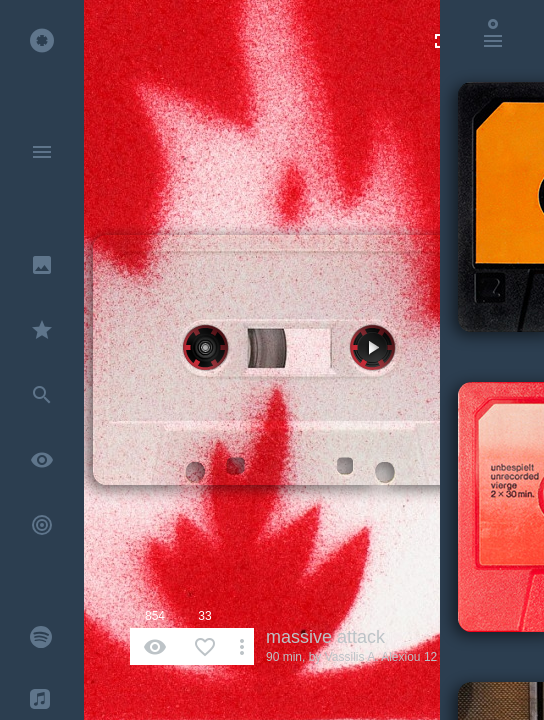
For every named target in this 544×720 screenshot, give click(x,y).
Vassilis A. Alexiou (373, 657)
